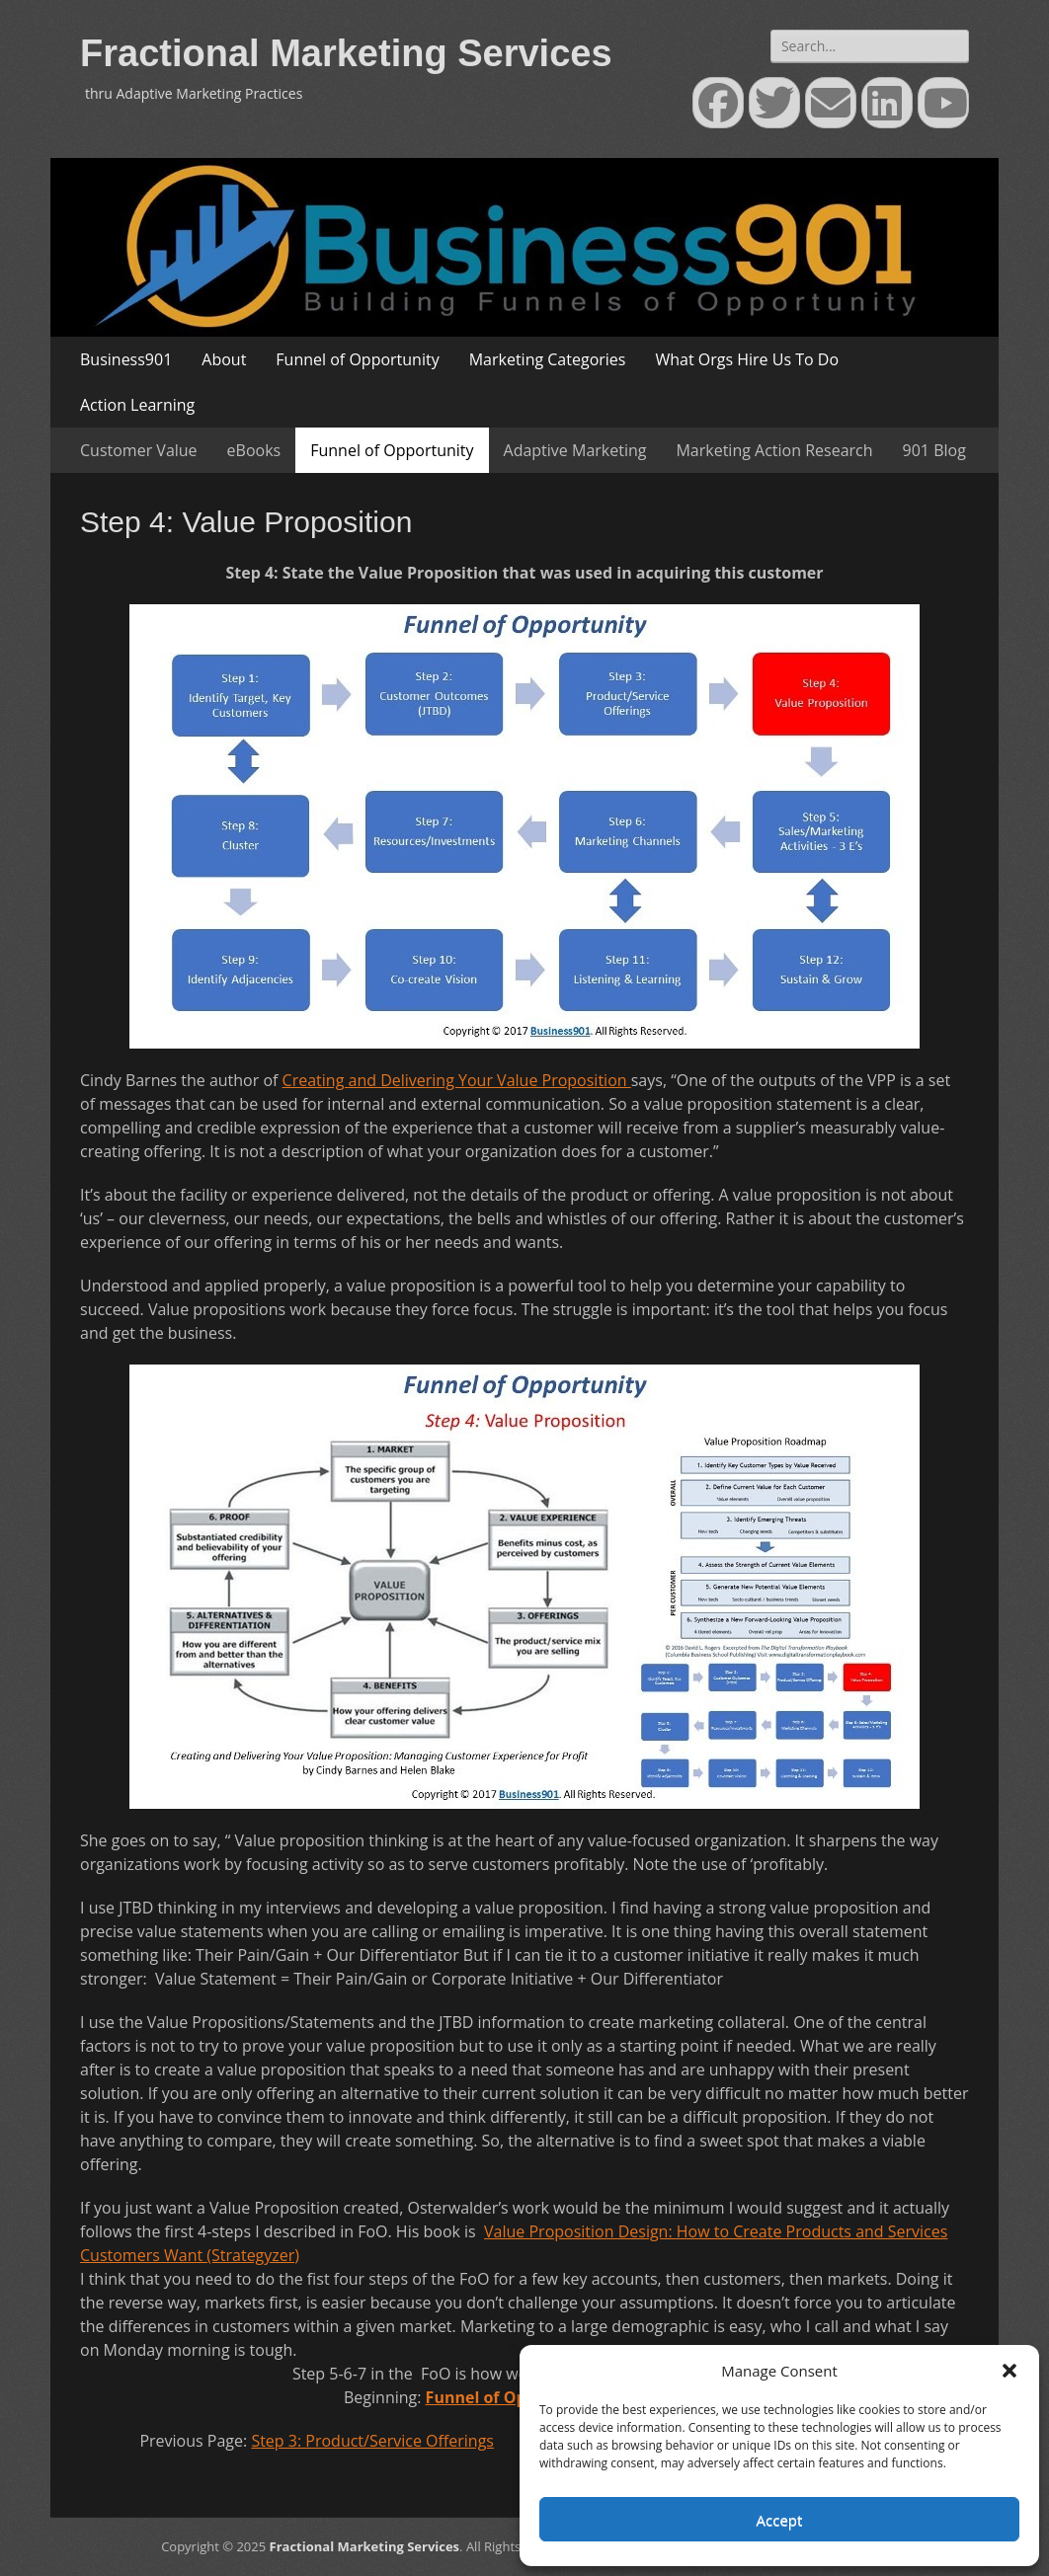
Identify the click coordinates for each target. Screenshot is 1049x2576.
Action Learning (137, 405)
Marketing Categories (547, 359)
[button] (1009, 2371)
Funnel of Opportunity (357, 359)
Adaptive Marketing (575, 450)
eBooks (254, 450)
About (224, 359)
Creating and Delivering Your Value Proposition (456, 1080)
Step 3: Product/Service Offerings (372, 2441)
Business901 (126, 359)
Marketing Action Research (774, 450)
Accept (780, 2520)
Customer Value (139, 450)
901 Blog (934, 450)
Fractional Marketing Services (346, 53)
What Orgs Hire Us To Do (747, 359)
